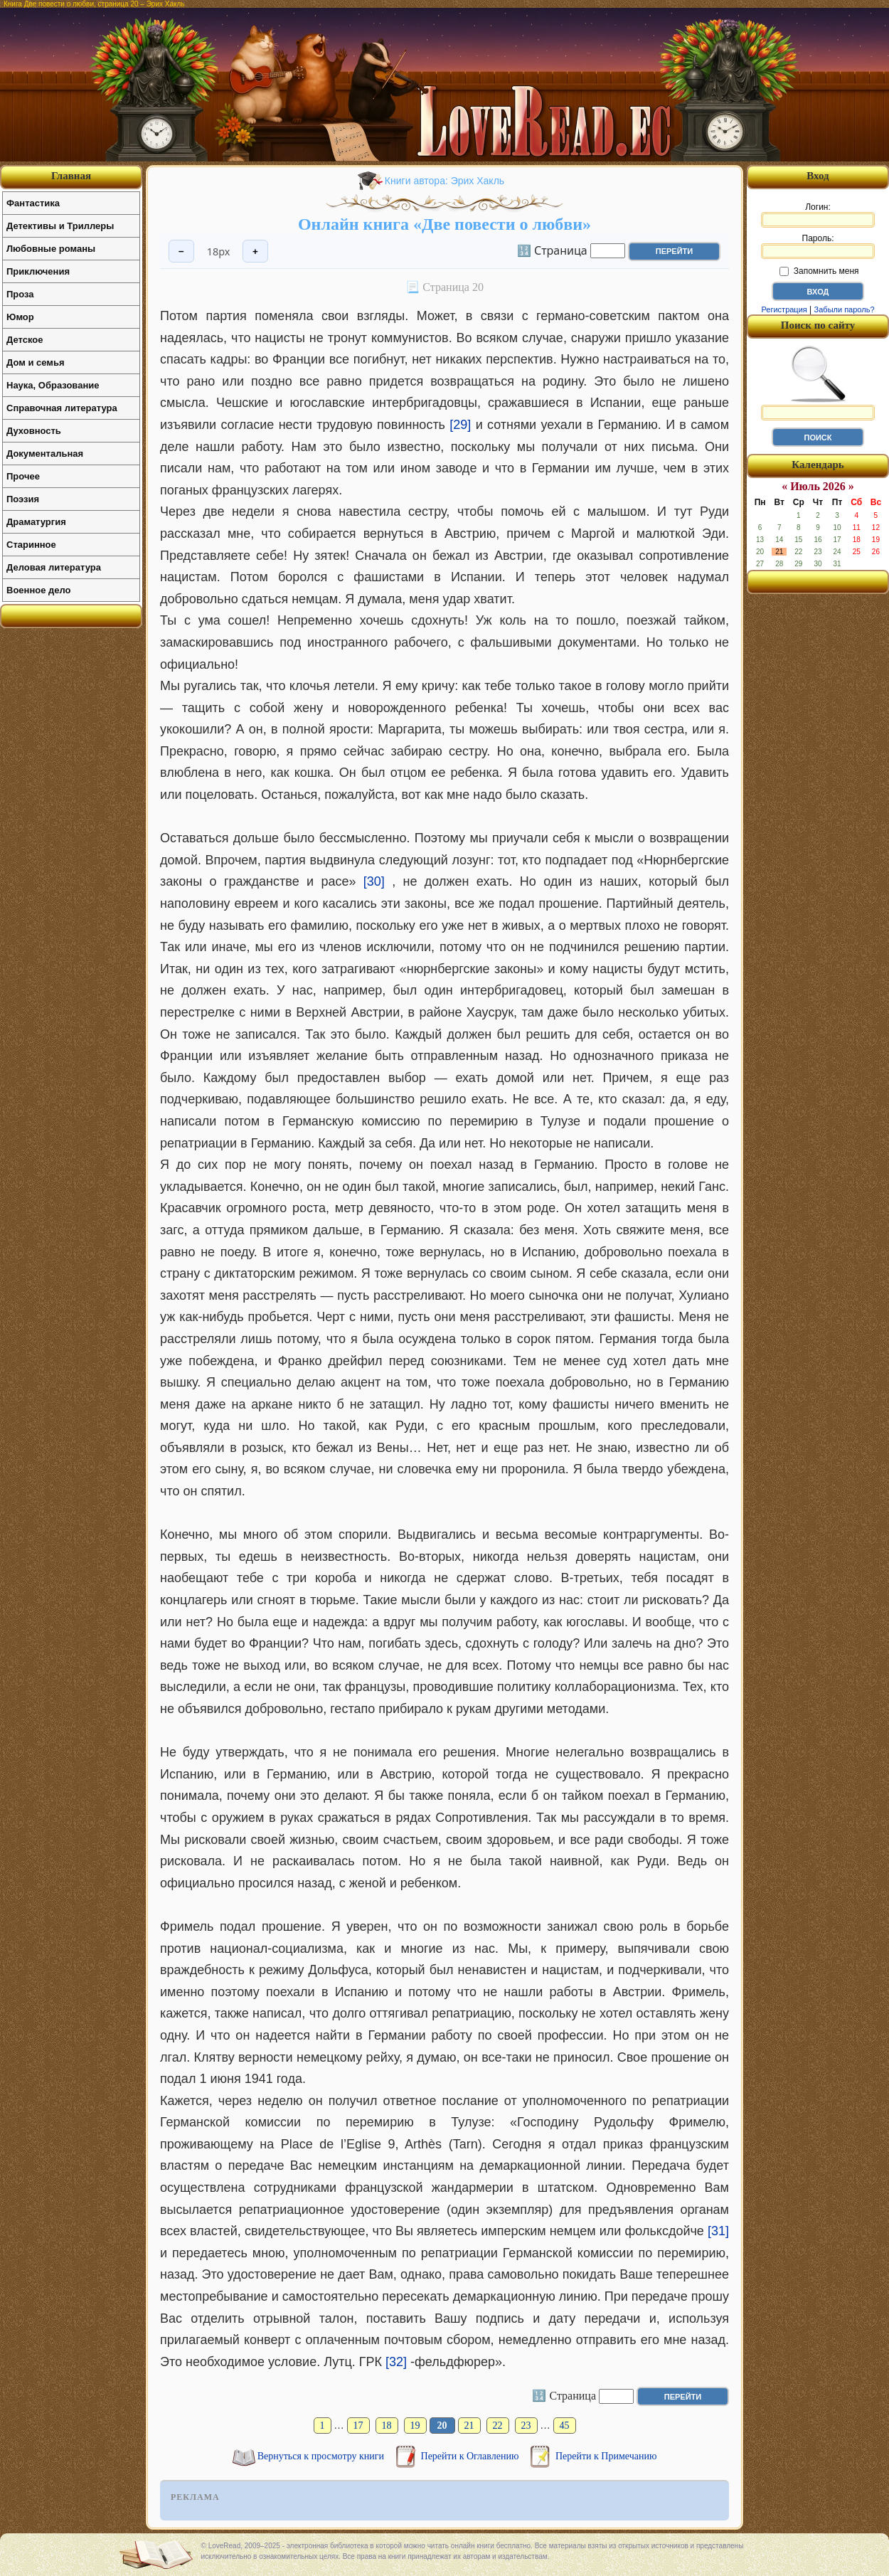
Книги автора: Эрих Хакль (444, 180)
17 (358, 2425)
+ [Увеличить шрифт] (255, 251)
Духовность (33, 430)
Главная (71, 175)
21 (469, 2425)
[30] (374, 881)
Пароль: (818, 246)
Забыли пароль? (844, 309)
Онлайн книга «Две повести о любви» (444, 224)
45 (565, 2425)
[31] (718, 2231)
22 (498, 2425)
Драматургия (36, 521)
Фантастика (33, 203)
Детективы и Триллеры (60, 226)
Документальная (44, 453)
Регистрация (784, 309)
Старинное (31, 544)
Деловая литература (53, 567)
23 (526, 2425)
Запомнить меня (818, 271)
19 (415, 2425)
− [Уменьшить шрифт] (181, 251)
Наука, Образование (52, 385)
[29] (460, 425)
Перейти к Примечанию (605, 2456)
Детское (24, 339)
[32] (396, 2362)
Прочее (23, 476)
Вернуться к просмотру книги (322, 2456)
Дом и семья (35, 362)
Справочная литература (61, 408)
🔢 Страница (552, 250)
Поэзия (22, 499)
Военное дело (38, 590)
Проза (20, 294)
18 (387, 2425)
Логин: (818, 215)
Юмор (20, 317)
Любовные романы (50, 248)
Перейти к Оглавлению (471, 2456)
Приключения (38, 271)
